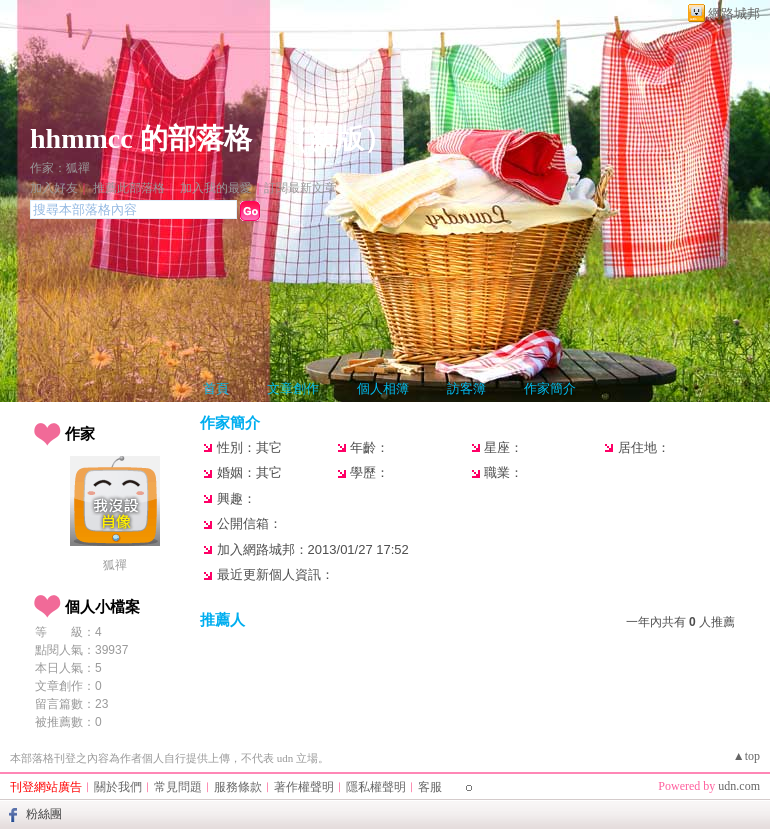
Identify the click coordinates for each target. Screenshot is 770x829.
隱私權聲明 (376, 787)
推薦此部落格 (129, 188)
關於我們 (118, 787)
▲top (746, 756)
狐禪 (115, 565)
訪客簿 (466, 388)
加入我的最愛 (216, 188)
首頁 (216, 388)
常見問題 (178, 787)
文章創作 (293, 388)
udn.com (739, 786)
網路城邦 (734, 13)
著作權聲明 (304, 787)
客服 (430, 787)
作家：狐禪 (60, 168)
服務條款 (238, 787)
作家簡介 (550, 388)
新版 (336, 138)
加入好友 (54, 188)
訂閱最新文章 (300, 188)
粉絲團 (44, 814)
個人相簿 (383, 388)
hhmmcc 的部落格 (141, 138)
